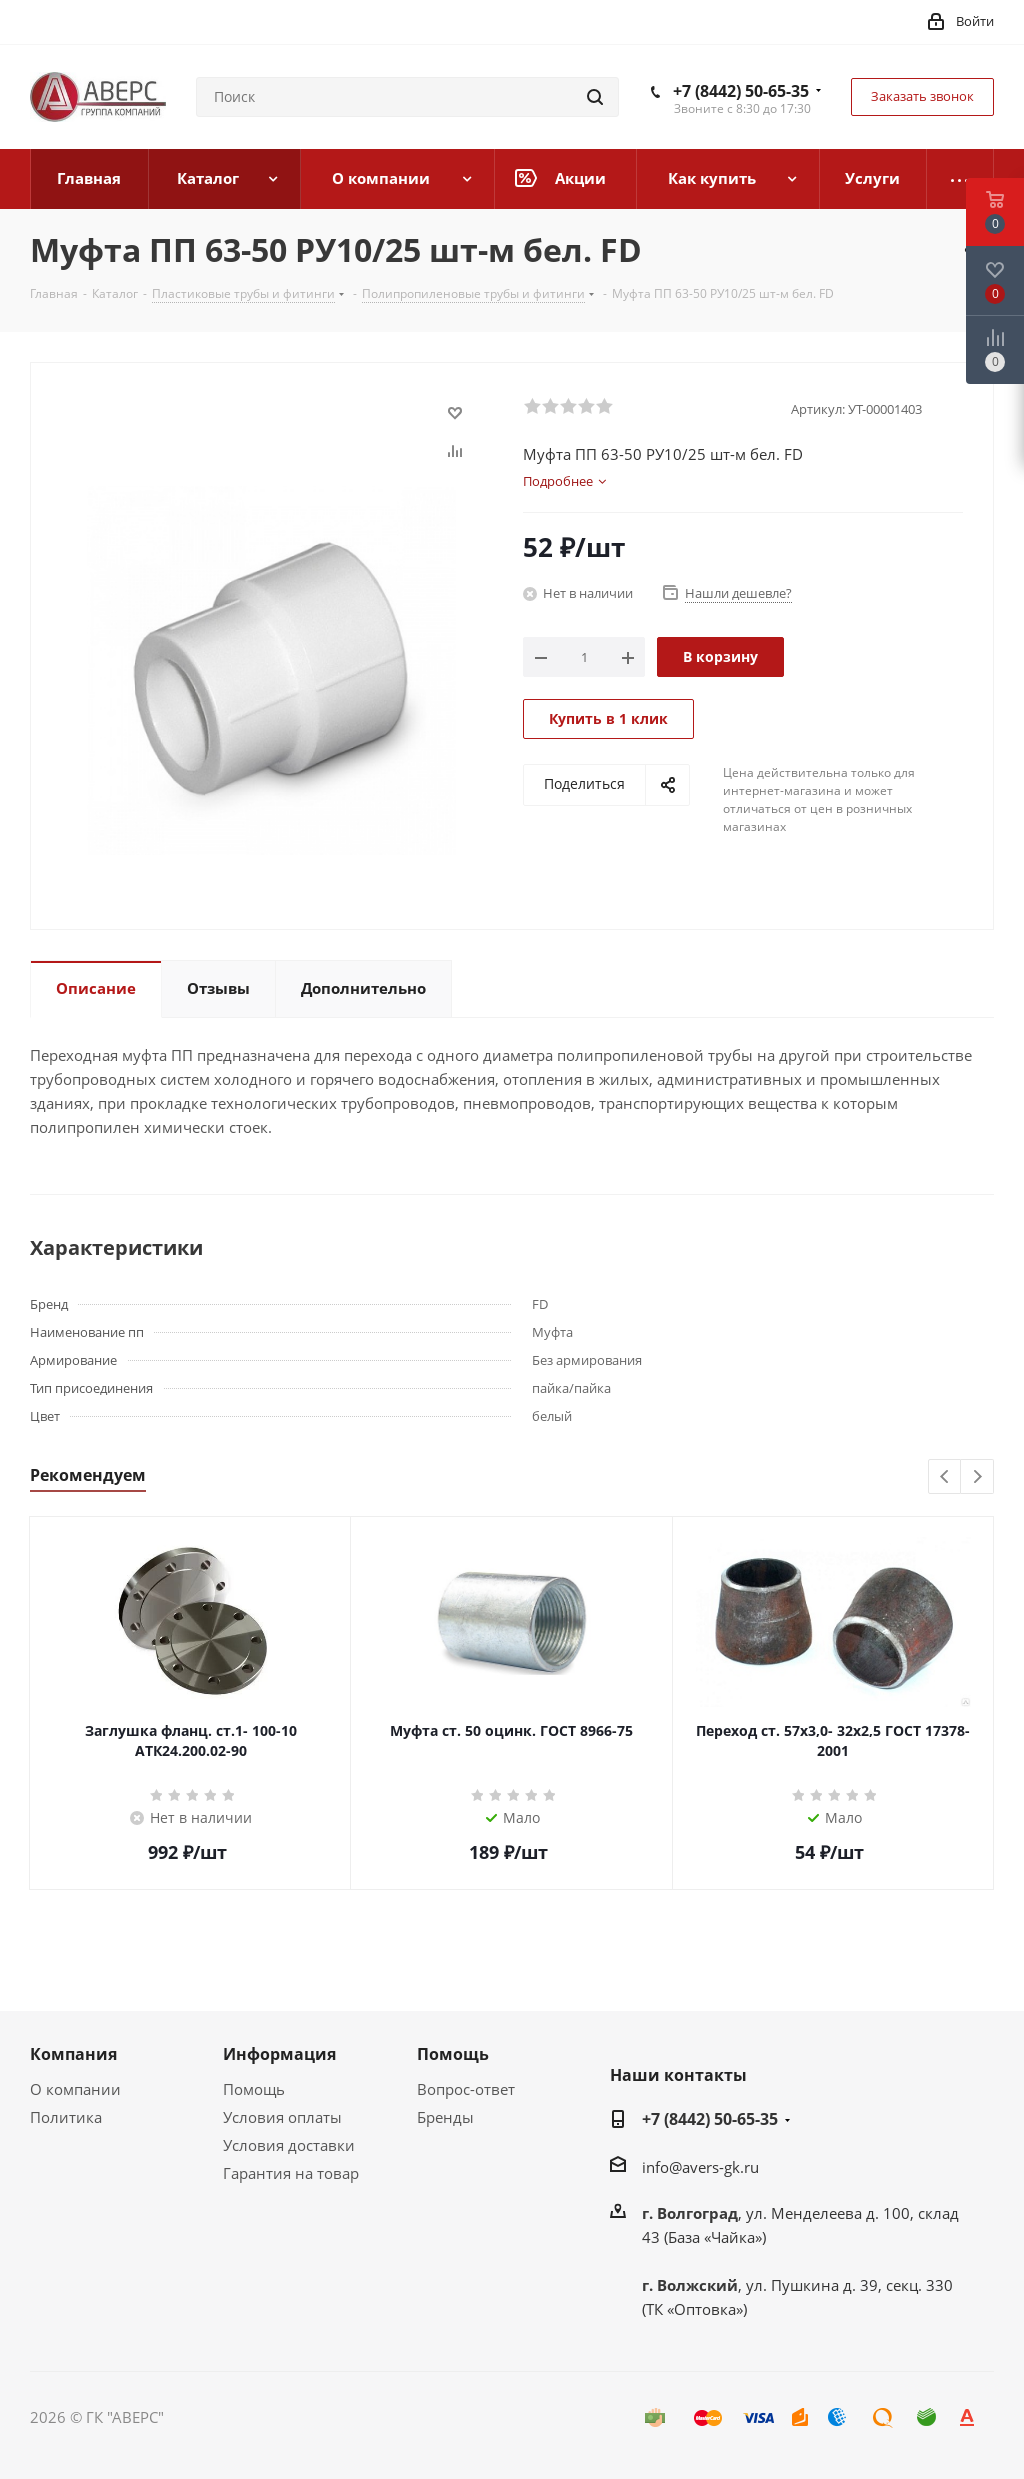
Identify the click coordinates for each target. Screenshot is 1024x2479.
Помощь (254, 2089)
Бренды (445, 2117)
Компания (73, 2054)
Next (977, 1477)
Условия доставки (289, 2145)
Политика (66, 2117)
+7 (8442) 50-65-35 (741, 91)
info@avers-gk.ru (700, 2167)
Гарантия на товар (291, 2173)
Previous (945, 1477)
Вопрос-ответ (466, 2089)
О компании (75, 2089)
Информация (279, 2054)
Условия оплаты (282, 2117)
